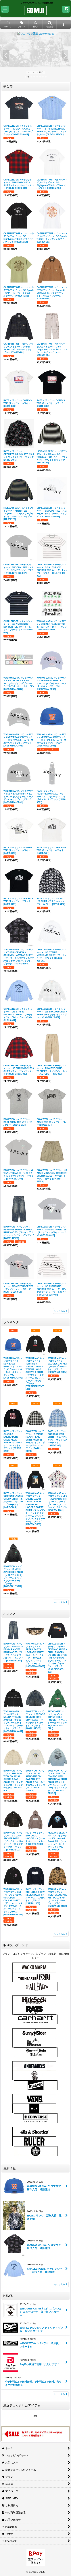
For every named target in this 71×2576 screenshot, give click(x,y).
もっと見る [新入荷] (61, 1311)
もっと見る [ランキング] (61, 1602)
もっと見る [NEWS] (61, 2394)
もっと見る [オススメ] (61, 1934)
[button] (5, 9)
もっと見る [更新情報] (61, 2284)
